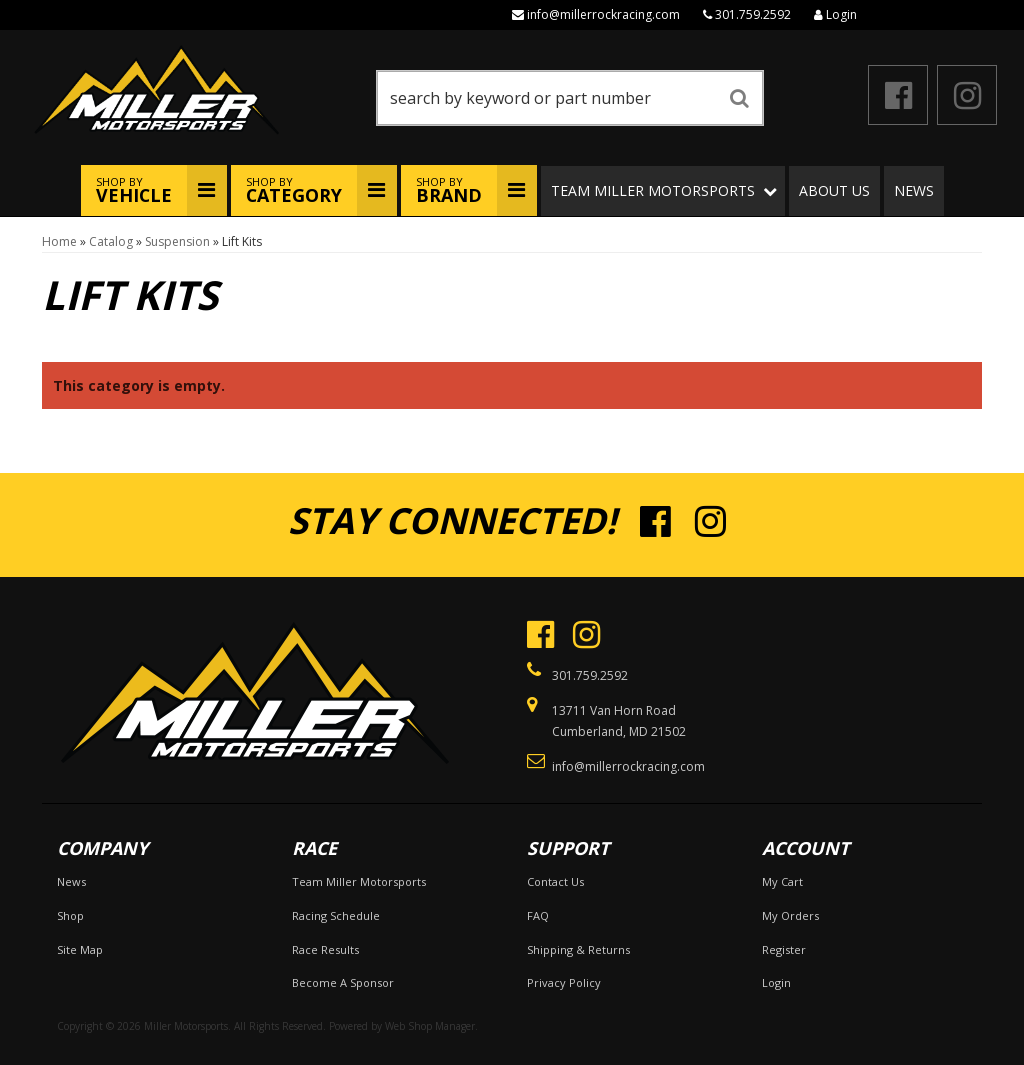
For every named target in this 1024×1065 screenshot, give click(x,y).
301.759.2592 (753, 14)
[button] (570, 98)
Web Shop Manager (430, 1026)
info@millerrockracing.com (603, 14)
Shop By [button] (134, 190)
